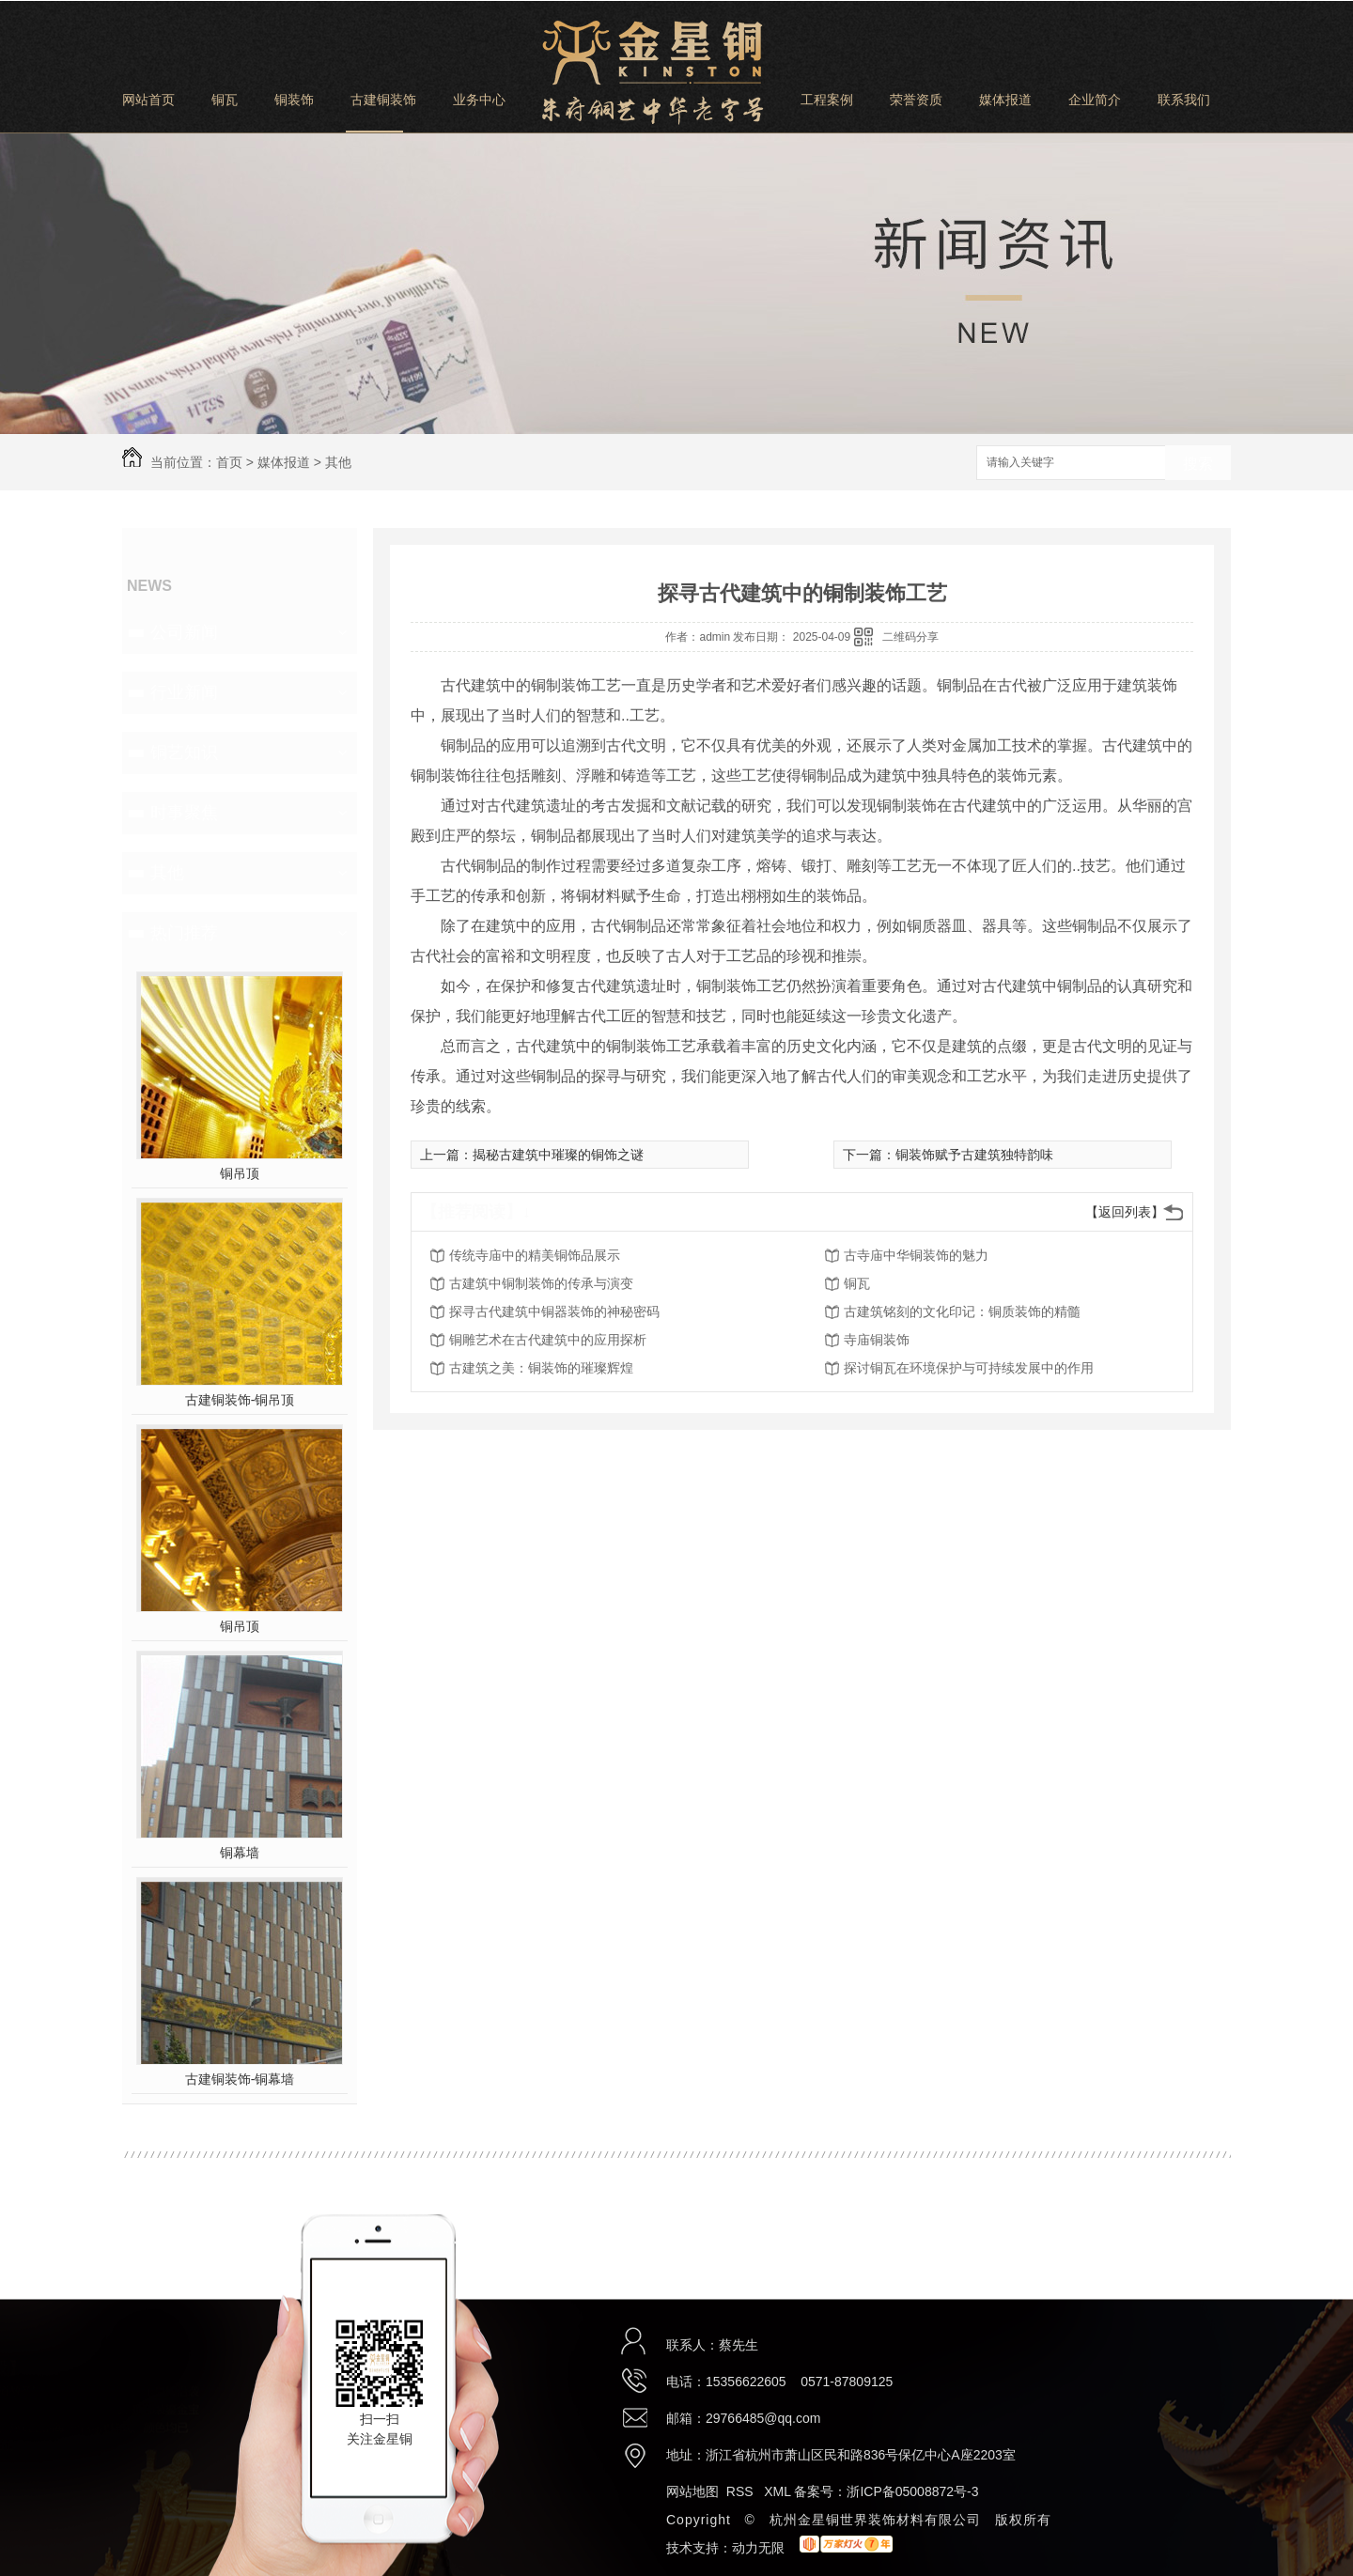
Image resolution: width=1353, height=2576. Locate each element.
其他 (338, 462)
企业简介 (1094, 99)
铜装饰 (294, 99)
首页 (229, 462)
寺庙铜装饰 (877, 1339)
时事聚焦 (184, 812)
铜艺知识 (184, 752)
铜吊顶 (239, 1173)
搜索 (1198, 464)
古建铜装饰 (383, 99)
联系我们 (1184, 99)
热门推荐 (184, 932)
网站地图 (692, 2491)
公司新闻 (184, 632)
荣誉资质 (916, 99)
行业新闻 (184, 692)
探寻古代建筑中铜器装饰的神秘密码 (554, 1311)
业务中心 (479, 99)
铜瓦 (224, 99)
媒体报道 (1005, 99)
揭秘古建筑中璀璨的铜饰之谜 (558, 1154)
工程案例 (827, 99)
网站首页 (148, 99)
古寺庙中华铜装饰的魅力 (916, 1255)
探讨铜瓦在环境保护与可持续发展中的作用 (969, 1367)
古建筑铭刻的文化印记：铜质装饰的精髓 (962, 1311)
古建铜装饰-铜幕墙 (240, 2079)
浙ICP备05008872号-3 (912, 2491)
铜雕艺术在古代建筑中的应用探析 (547, 1339)
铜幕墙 (239, 1852)
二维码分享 (910, 637)
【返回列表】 (1124, 1211)
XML (779, 2491)
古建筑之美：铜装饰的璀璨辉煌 (541, 1367)
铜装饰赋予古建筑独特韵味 (974, 1154)
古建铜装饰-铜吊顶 (240, 1399)
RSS (741, 2491)
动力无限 (758, 2547)
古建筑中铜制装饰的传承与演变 (541, 1283)
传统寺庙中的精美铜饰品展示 (534, 1255)
